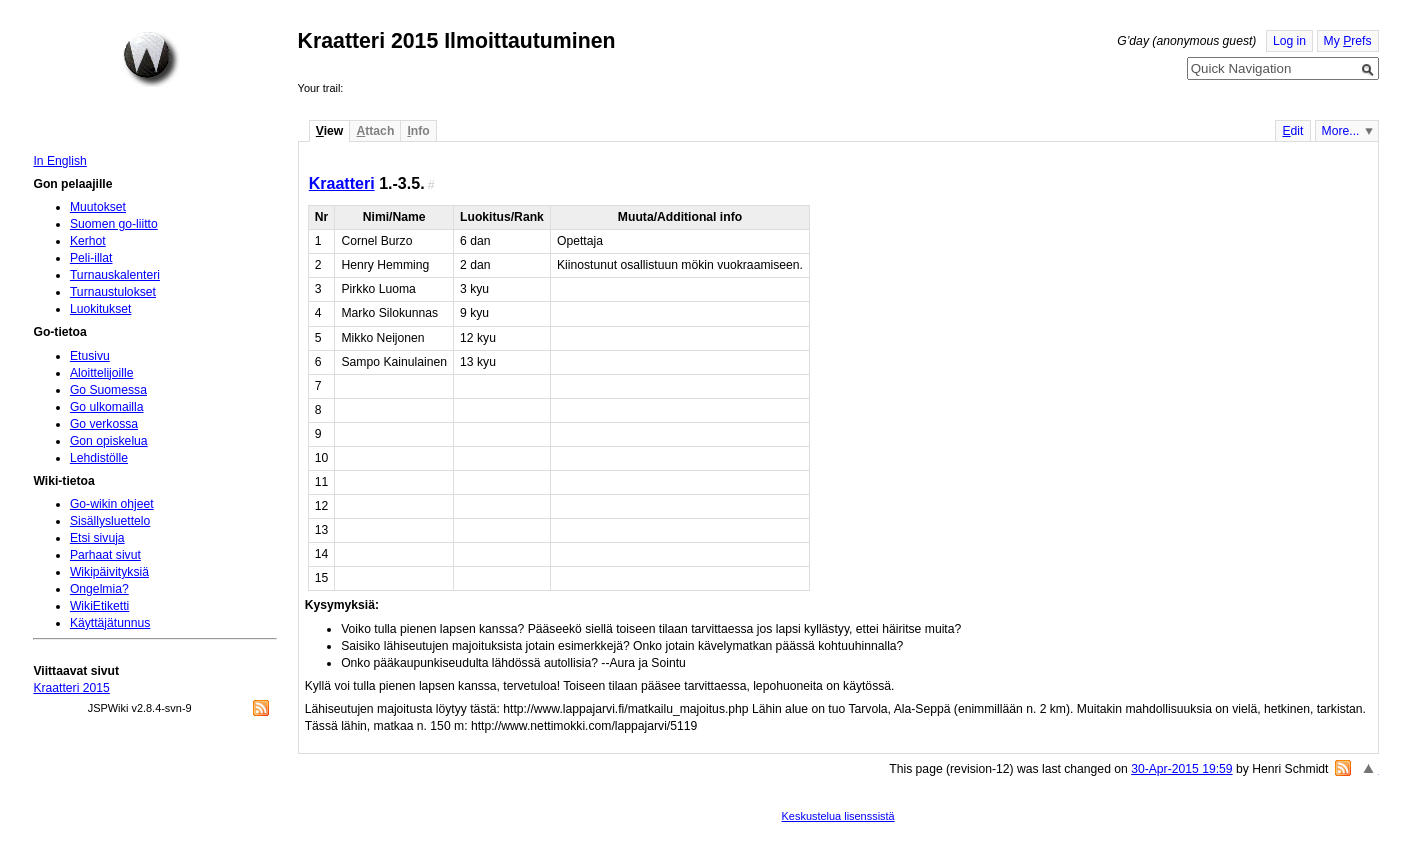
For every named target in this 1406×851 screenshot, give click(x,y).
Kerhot (88, 241)
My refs (1348, 41)
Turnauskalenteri (115, 275)
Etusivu (90, 356)
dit (1292, 131)
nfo (418, 131)
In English (59, 161)
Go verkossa (104, 424)
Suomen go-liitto (114, 224)
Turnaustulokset (113, 292)
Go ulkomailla (107, 407)
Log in (1289, 41)
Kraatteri (342, 183)
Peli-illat (91, 258)
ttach (375, 131)
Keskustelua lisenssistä (838, 816)
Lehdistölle (99, 458)
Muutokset (98, 207)
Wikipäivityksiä (109, 572)
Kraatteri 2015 (71, 688)
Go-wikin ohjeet (112, 504)
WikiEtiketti (99, 606)
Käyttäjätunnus (110, 623)
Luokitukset (101, 309)
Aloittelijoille (102, 373)
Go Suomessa (108, 390)
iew (329, 131)
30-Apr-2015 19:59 (1181, 769)
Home (151, 59)
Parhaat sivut (105, 555)
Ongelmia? (99, 589)
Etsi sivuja (97, 538)
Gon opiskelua (109, 441)
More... (1341, 131)
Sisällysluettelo (110, 521)
